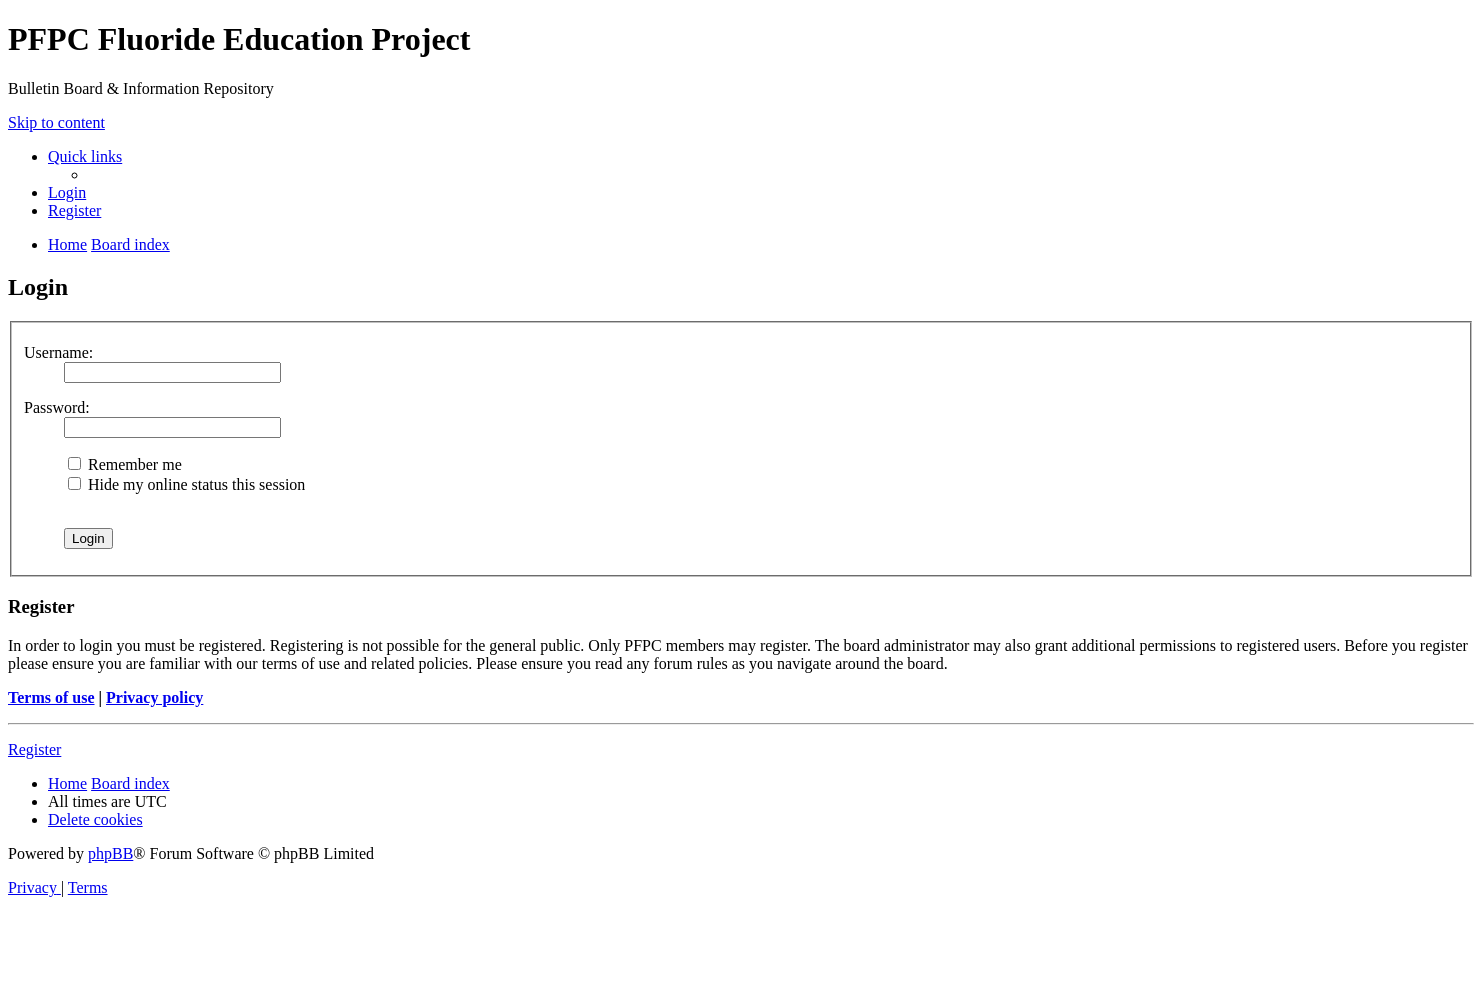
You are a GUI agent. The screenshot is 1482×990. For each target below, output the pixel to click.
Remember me (125, 464)
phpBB (110, 853)
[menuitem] (67, 192)
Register (34, 749)
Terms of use (51, 697)
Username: (58, 352)
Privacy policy (154, 697)
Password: (57, 407)
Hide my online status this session (186, 484)
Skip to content (56, 122)
